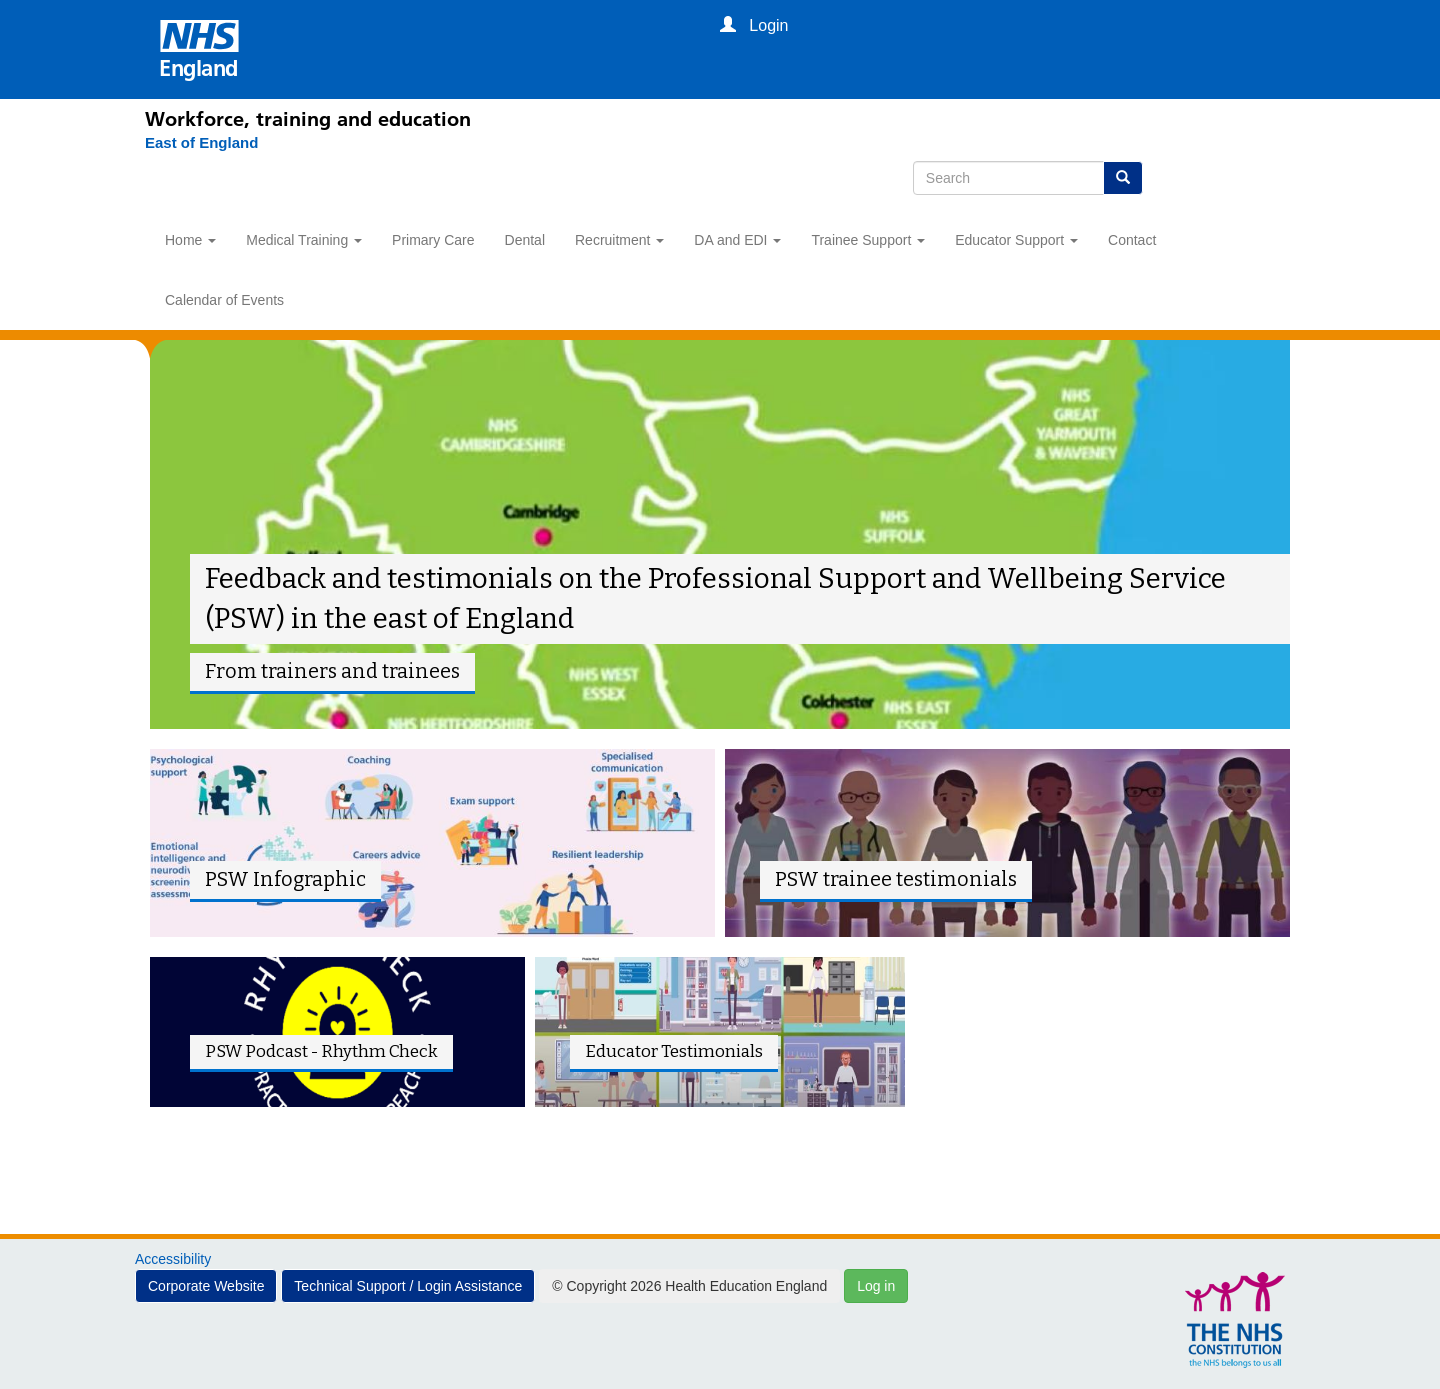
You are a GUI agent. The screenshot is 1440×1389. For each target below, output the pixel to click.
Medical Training (304, 240)
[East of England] (201, 143)
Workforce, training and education (308, 119)
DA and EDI (737, 240)
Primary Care (433, 240)
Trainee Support (868, 240)
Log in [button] (876, 1286)
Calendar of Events (224, 300)
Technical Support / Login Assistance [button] (408, 1286)
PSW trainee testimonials (896, 879)
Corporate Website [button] (206, 1286)
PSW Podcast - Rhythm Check (321, 1051)
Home (190, 240)
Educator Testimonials (674, 1051)
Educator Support (1016, 240)
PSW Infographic (285, 879)
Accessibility (173, 1259)
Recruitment (619, 240)
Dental (525, 240)
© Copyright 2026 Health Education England (689, 1286)
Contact (1132, 240)
